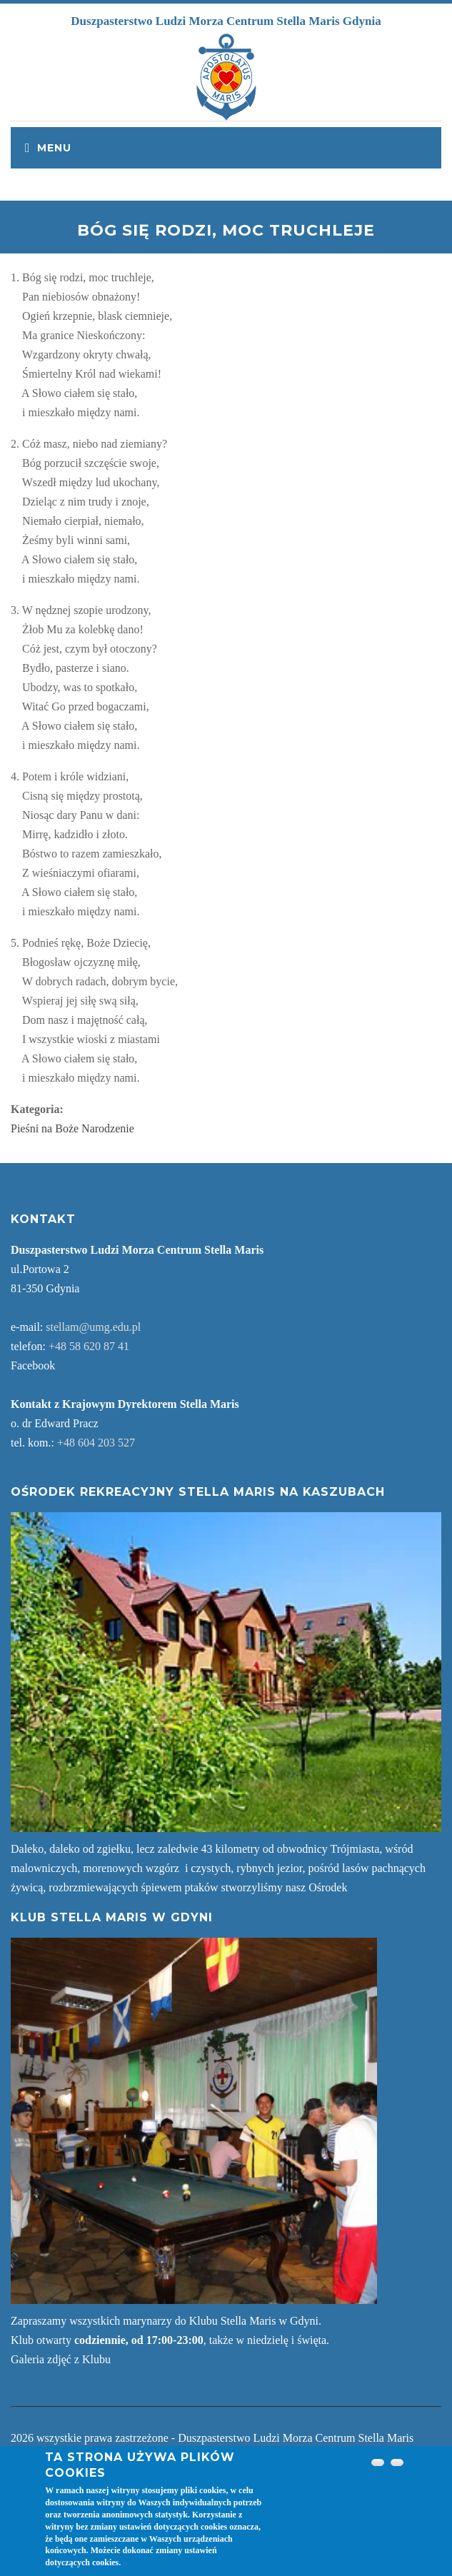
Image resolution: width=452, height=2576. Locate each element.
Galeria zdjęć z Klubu (61, 2359)
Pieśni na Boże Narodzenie (72, 1128)
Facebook (33, 1365)
